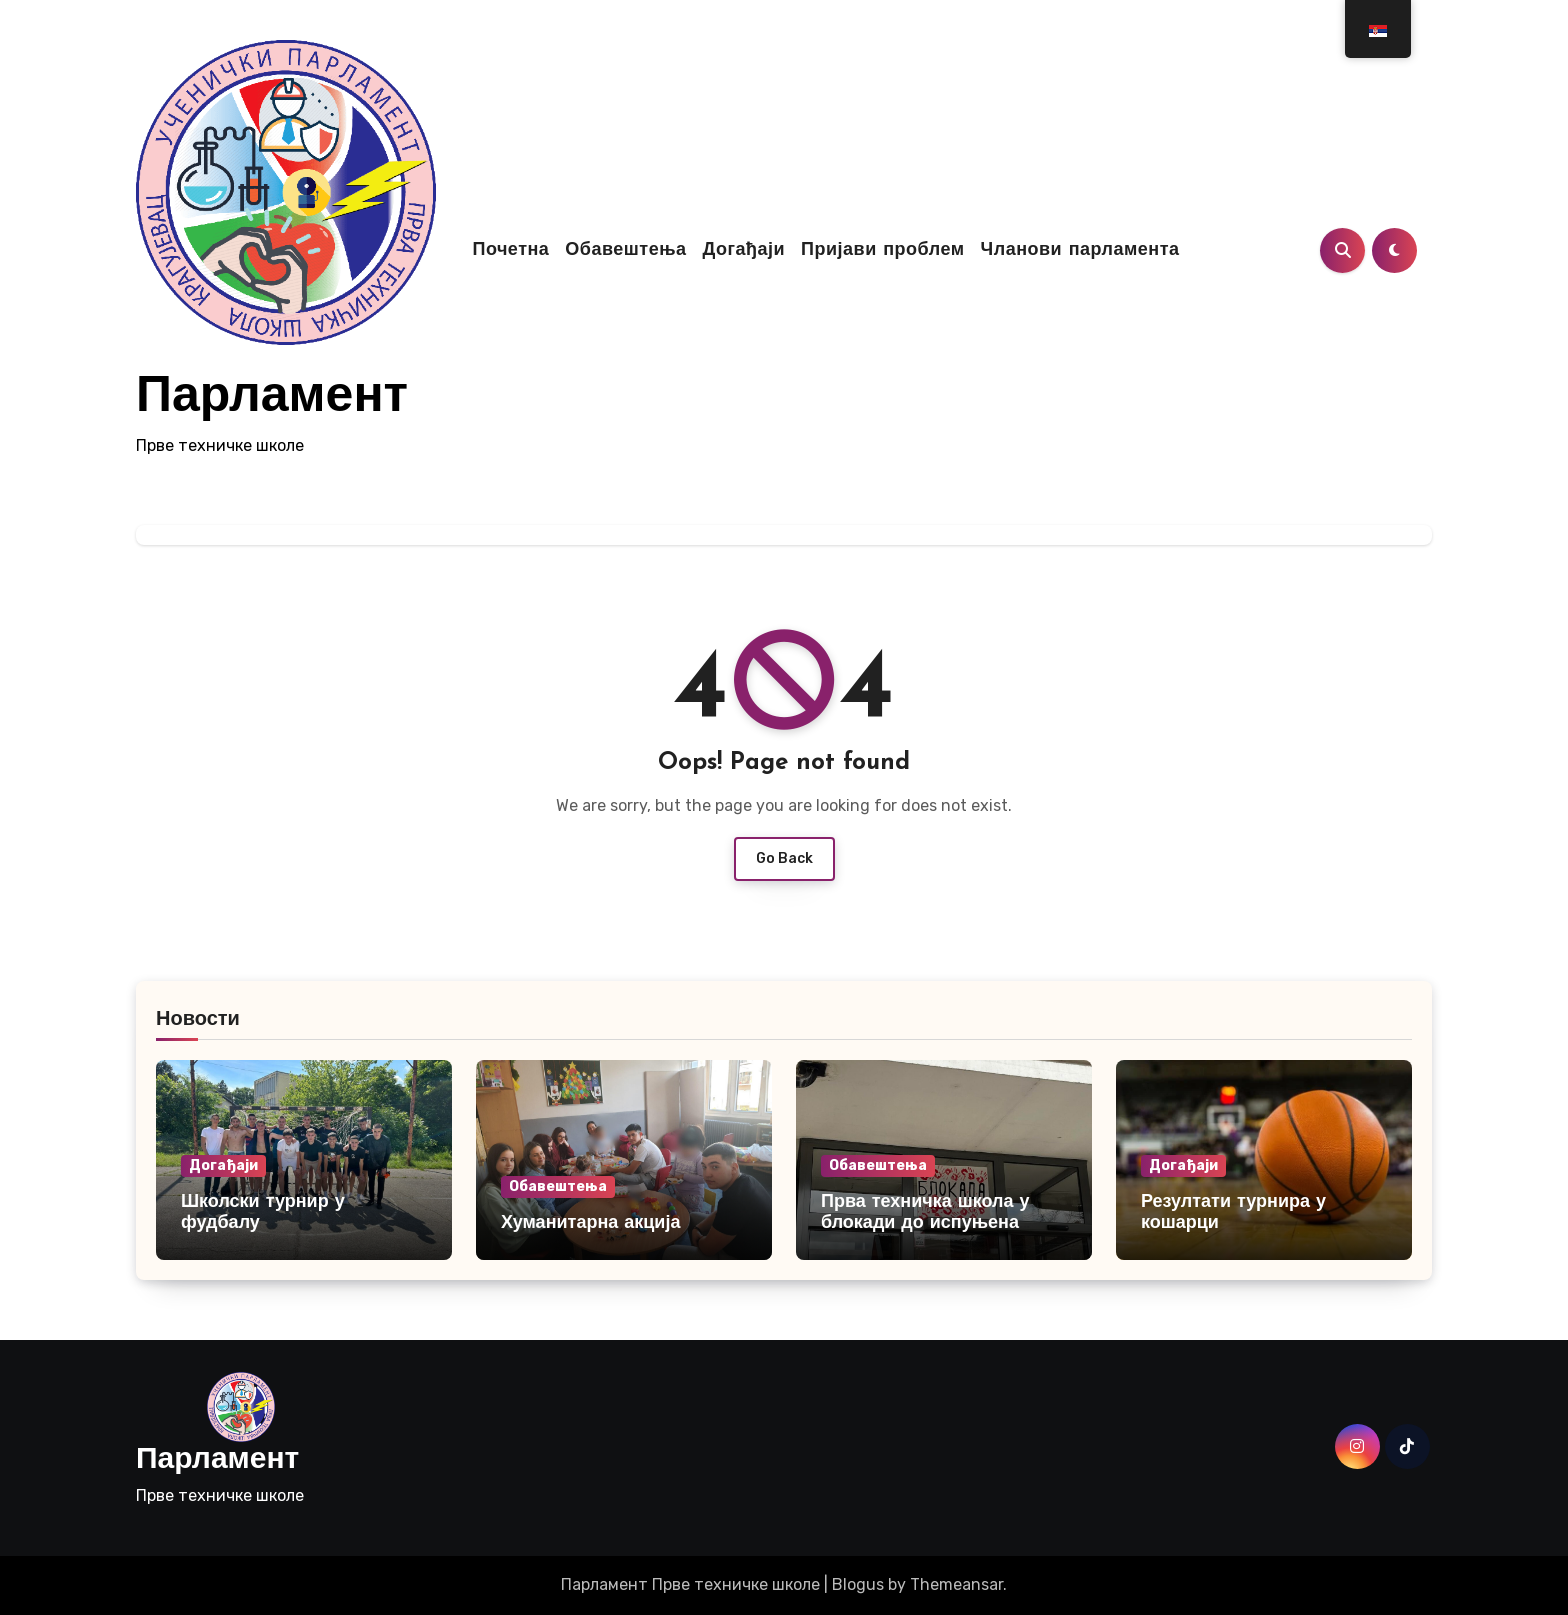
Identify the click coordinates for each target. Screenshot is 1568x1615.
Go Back (784, 858)
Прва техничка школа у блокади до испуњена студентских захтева (925, 1224)
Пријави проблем (882, 250)
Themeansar (956, 1584)
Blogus (858, 1584)
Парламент (272, 398)
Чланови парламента (1080, 250)
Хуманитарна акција (590, 1223)
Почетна (510, 250)
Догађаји (743, 250)
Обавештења (625, 250)
